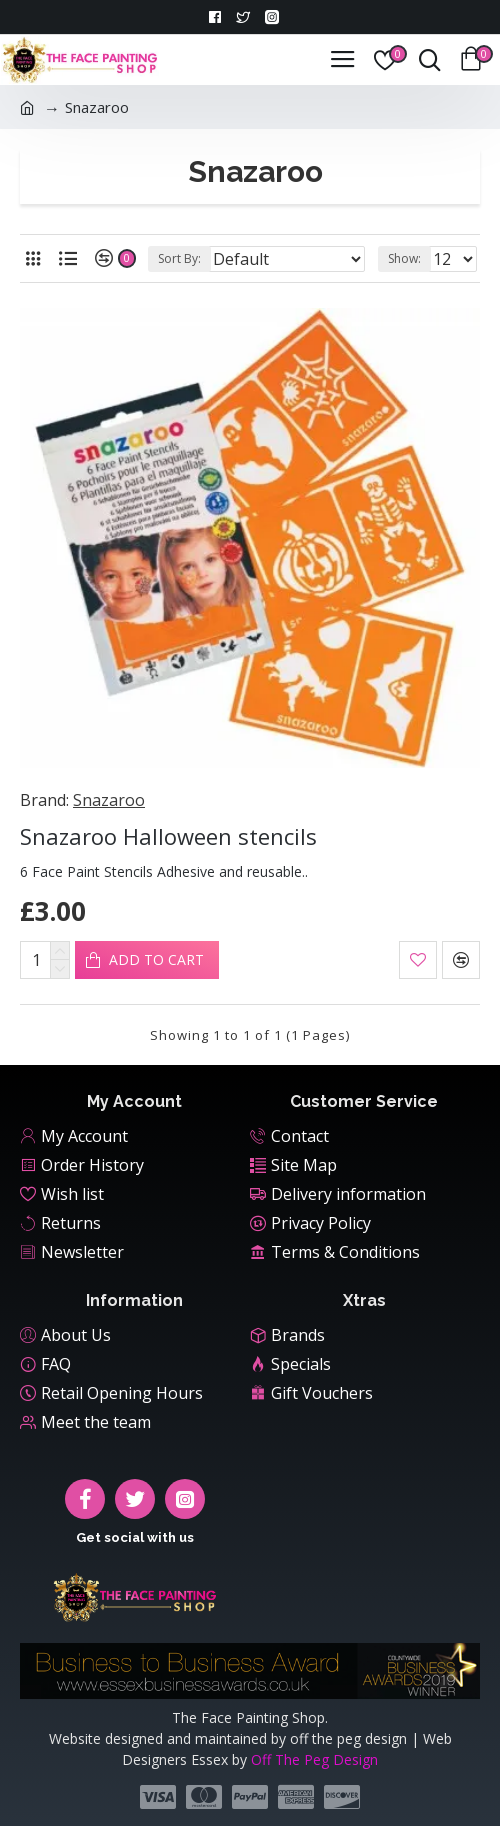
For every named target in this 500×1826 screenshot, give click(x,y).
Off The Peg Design (314, 1759)
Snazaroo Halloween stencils (168, 836)
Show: (404, 258)
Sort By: (179, 258)
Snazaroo (109, 800)
